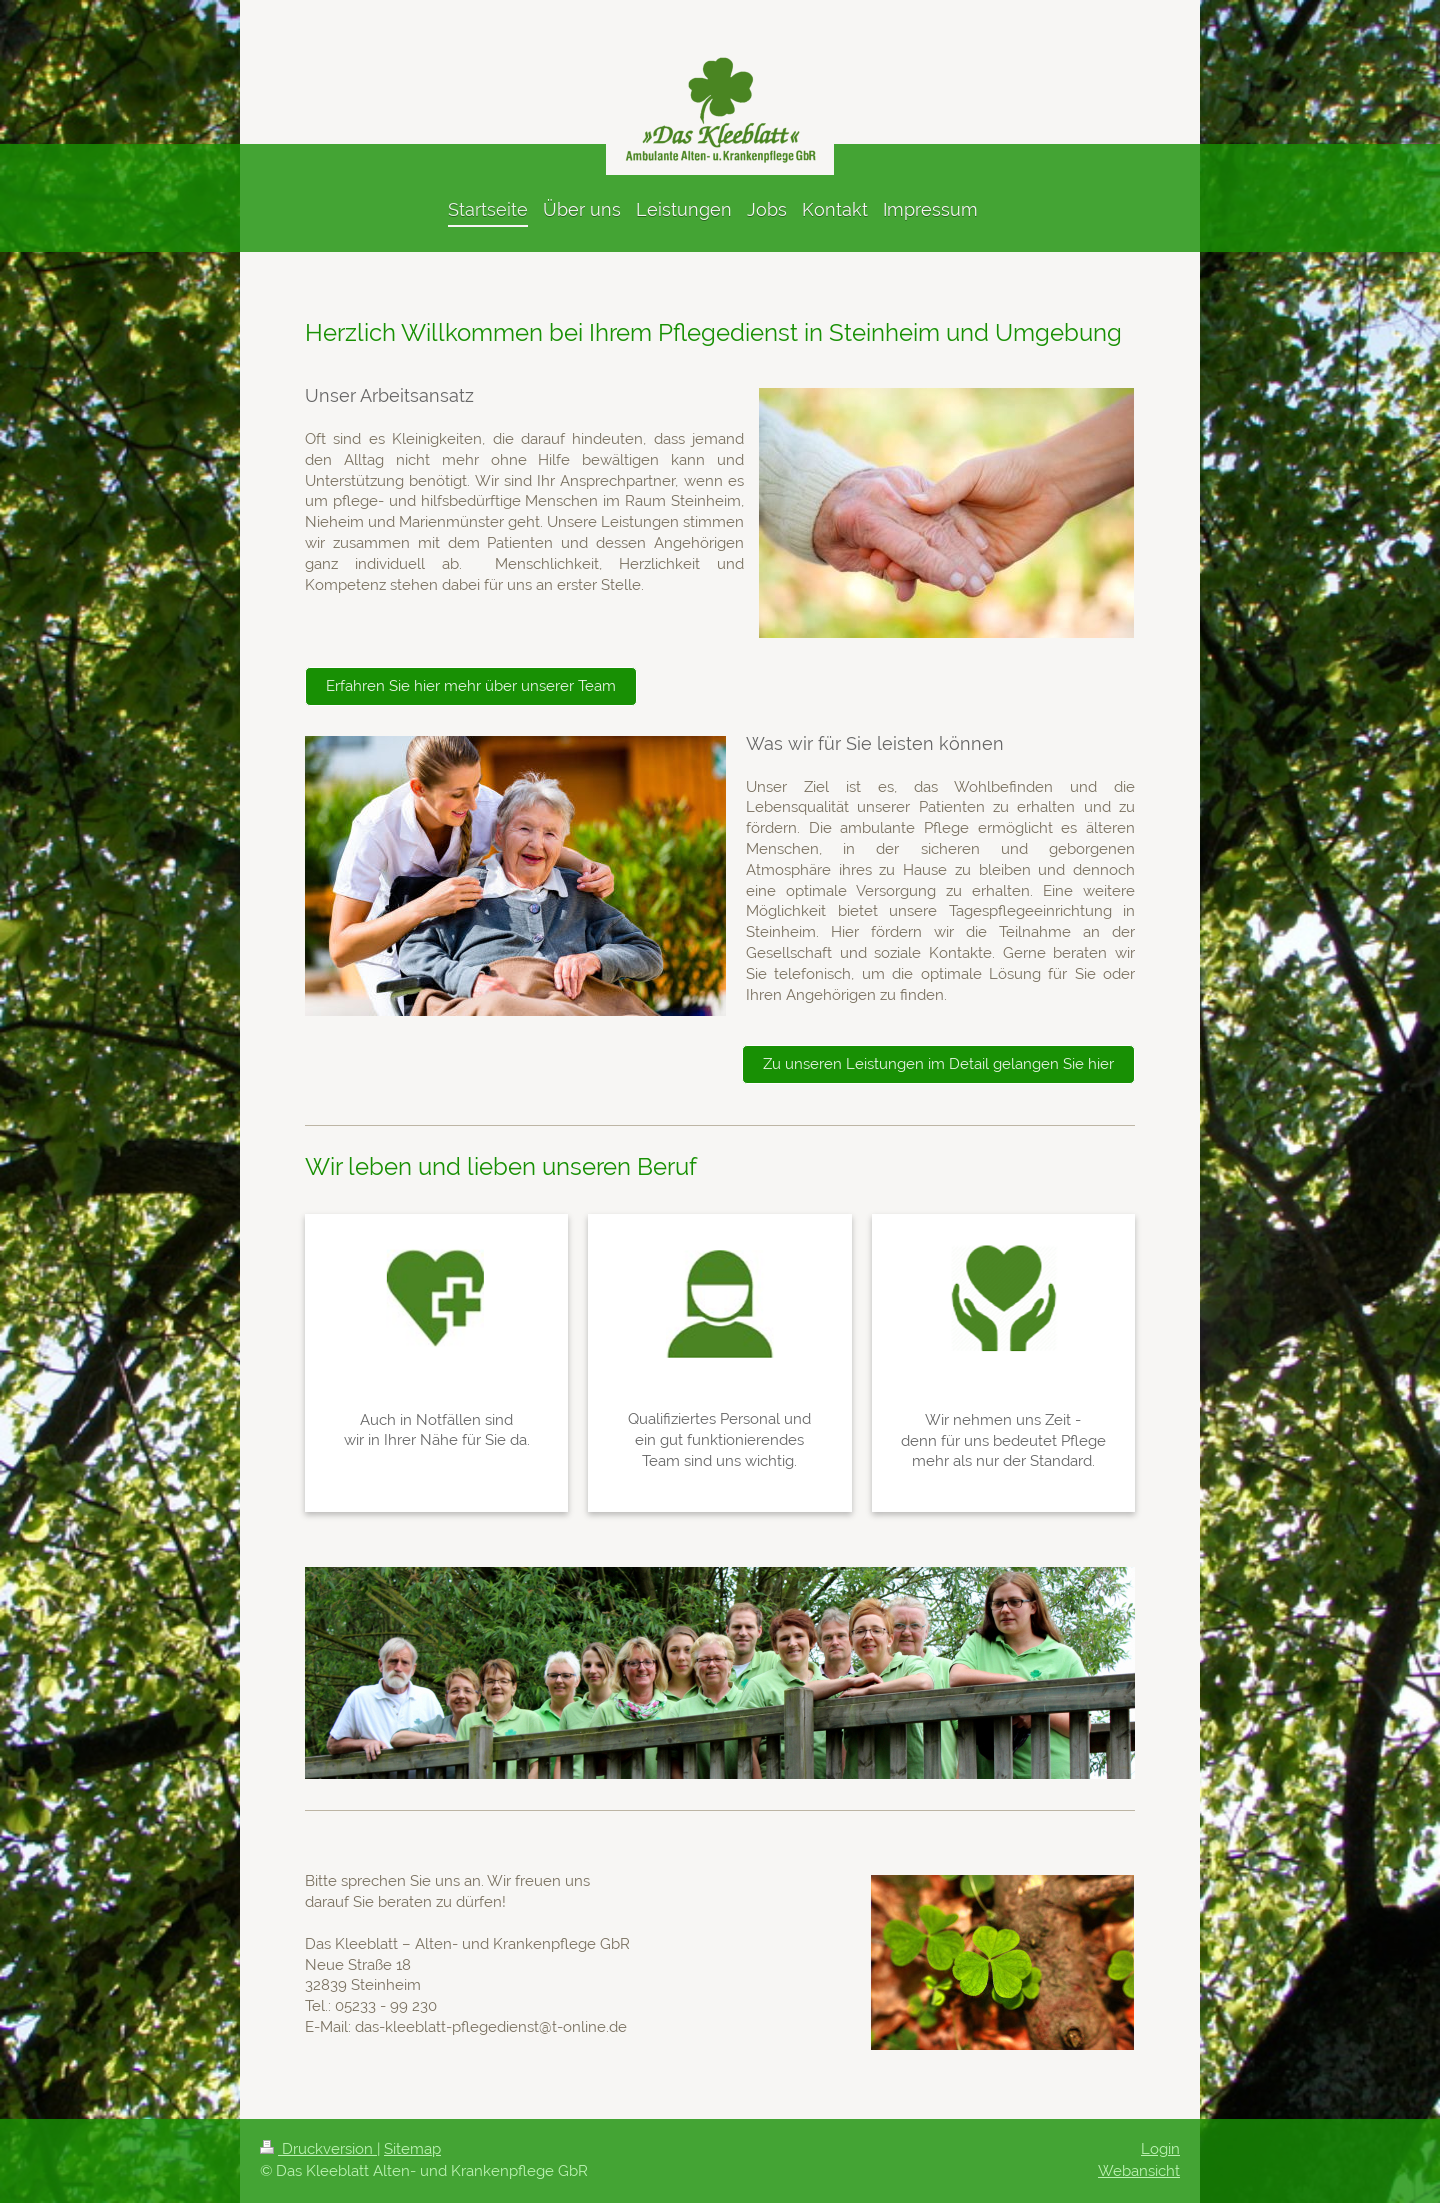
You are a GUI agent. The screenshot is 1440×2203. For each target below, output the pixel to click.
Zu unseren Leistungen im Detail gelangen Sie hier (938, 1064)
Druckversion (318, 2149)
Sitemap (412, 2149)
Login (1160, 2149)
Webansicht (1139, 2171)
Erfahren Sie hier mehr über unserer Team (471, 686)
